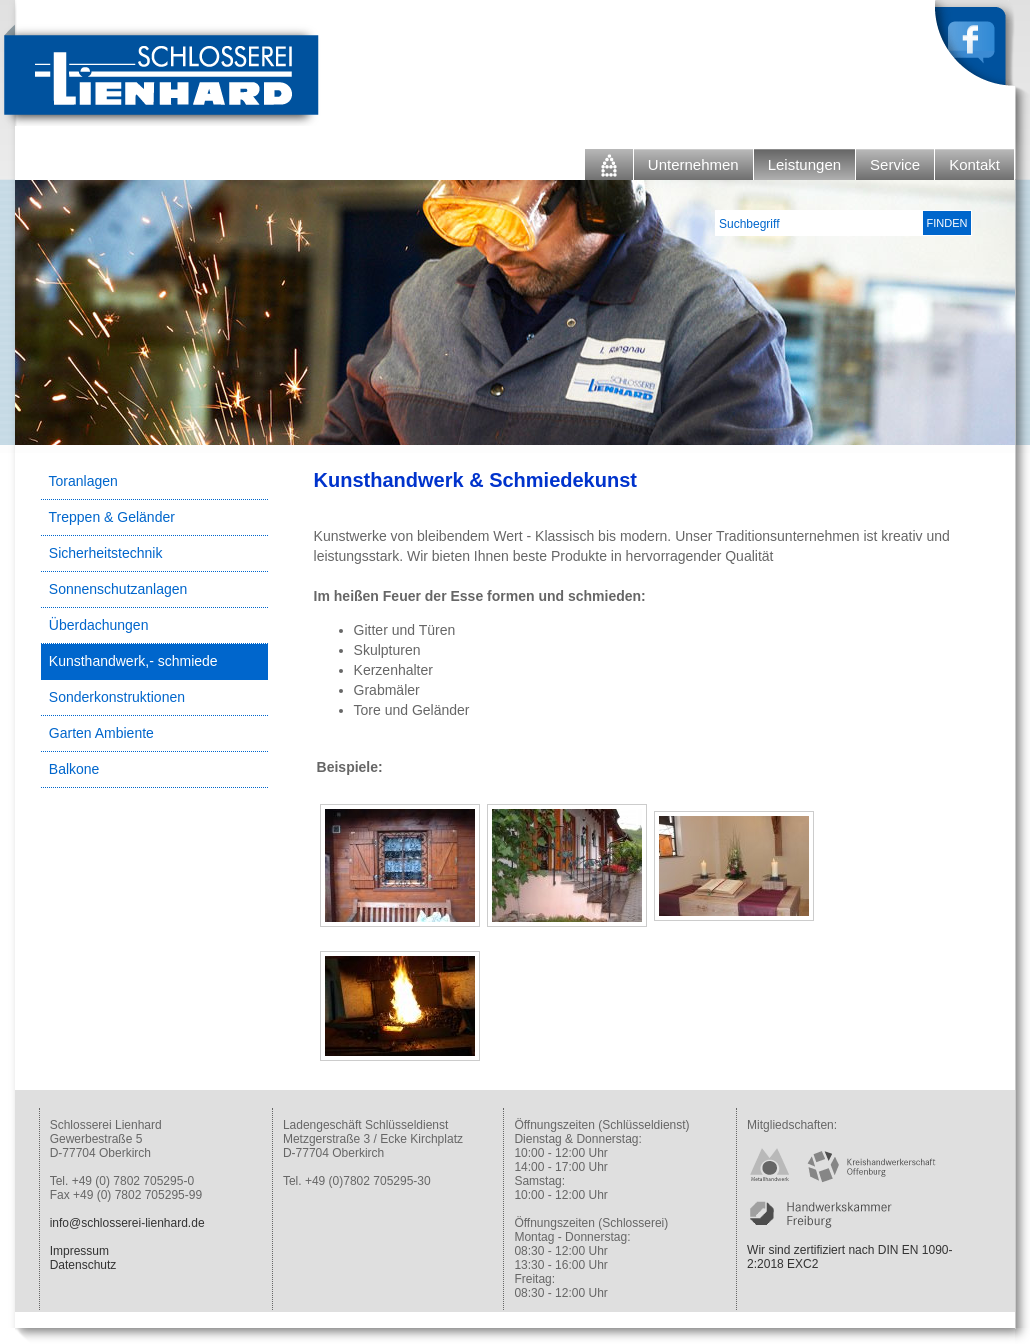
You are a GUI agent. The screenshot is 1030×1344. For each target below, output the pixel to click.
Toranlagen (83, 481)
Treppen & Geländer (112, 517)
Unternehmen (693, 164)
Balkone (74, 769)
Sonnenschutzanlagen (118, 589)
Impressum (79, 1251)
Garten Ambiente (101, 733)
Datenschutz (83, 1265)
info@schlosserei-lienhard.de (127, 1223)
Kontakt (974, 164)
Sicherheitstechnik (106, 553)
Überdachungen (99, 625)
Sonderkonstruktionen (117, 697)
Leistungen (804, 164)
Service (895, 164)
